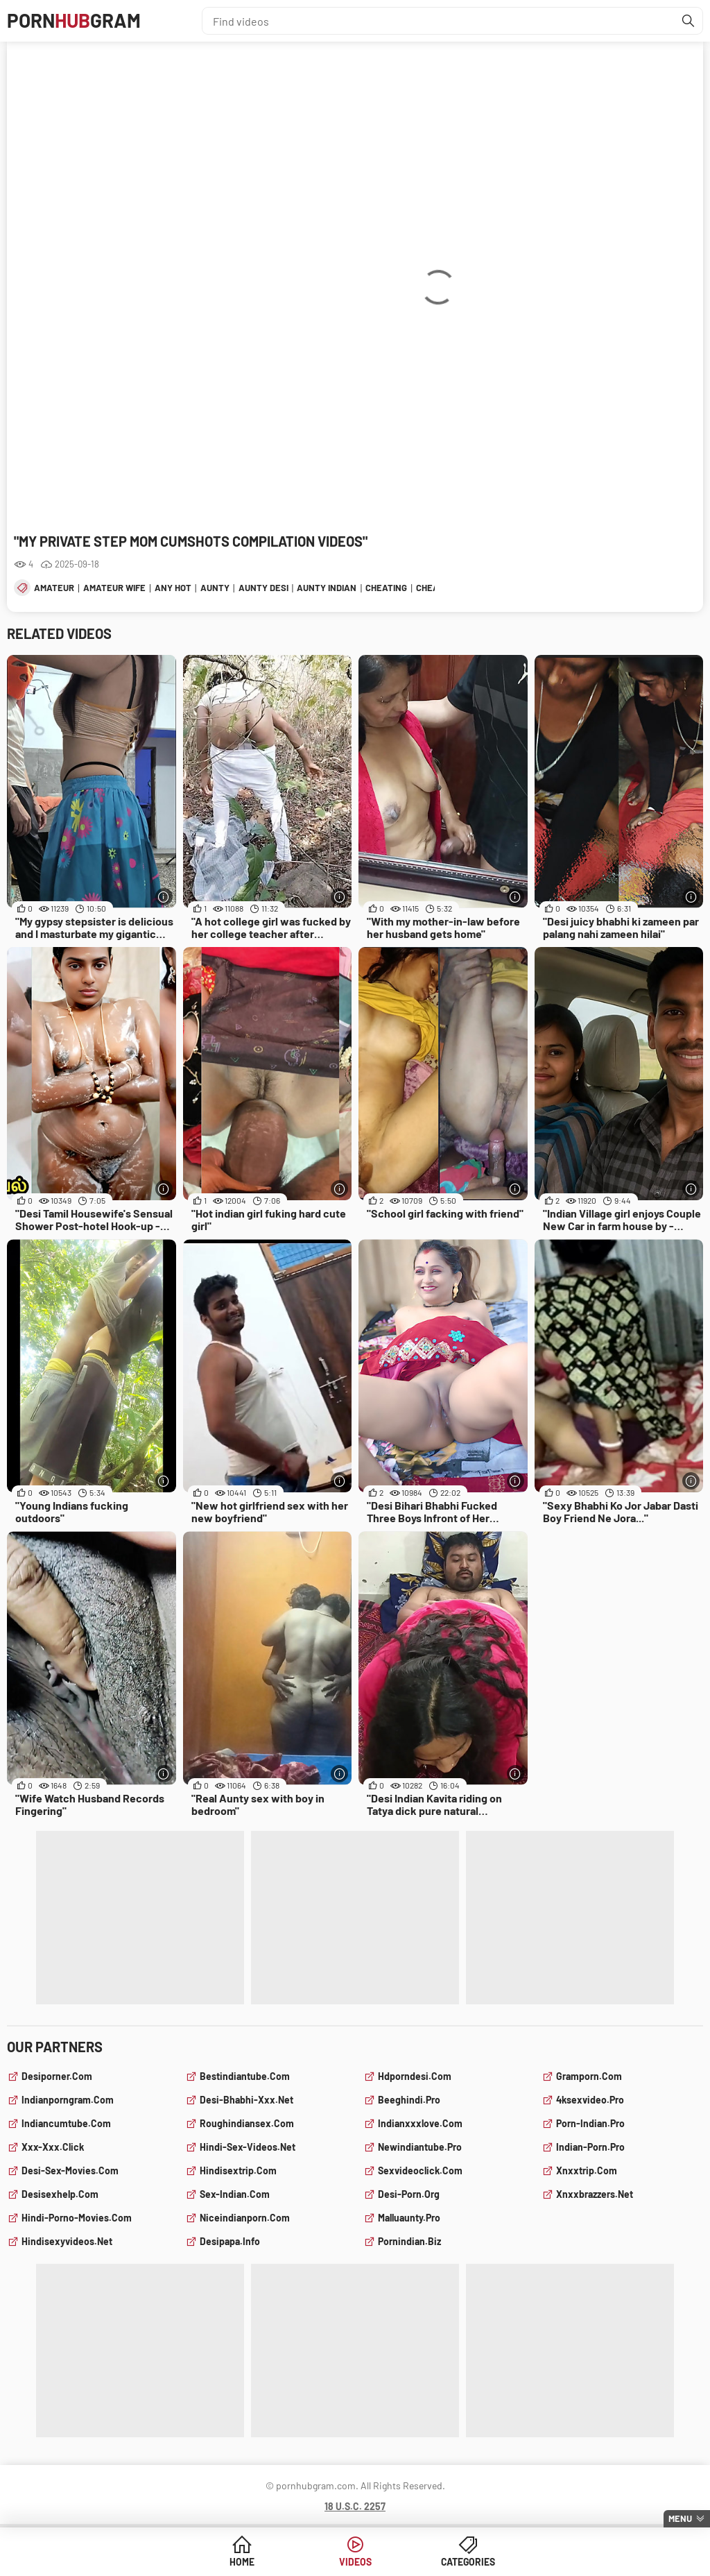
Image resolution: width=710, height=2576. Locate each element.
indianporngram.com (67, 2100)
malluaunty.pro (409, 2218)
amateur (54, 587)
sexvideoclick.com (420, 2170)
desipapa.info (230, 2241)
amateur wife (114, 587)
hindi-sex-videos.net (247, 2147)
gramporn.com (589, 2076)
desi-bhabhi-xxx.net (246, 2100)
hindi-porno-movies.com (76, 2218)
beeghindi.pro (409, 2100)
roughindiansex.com (247, 2123)
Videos (355, 2562)
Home (248, 2562)
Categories (461, 2562)
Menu (680, 2518)
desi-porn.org (409, 2194)
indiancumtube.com (66, 2123)
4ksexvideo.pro (590, 2100)
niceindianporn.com (245, 2218)
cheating (386, 587)
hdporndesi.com (414, 2076)
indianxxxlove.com (420, 2123)
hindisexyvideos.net (66, 2241)
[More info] (164, 896)
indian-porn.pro (590, 2147)
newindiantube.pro (420, 2147)
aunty (215, 587)
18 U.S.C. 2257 (355, 2506)
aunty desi (263, 587)
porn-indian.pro (590, 2123)
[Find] (688, 21)
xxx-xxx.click (52, 2147)
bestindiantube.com (245, 2076)
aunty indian (326, 587)
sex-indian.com (235, 2194)
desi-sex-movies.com (70, 2170)
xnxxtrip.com (586, 2170)
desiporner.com (56, 2076)
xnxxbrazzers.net (594, 2194)
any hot (173, 587)
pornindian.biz (409, 2241)
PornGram (75, 21)
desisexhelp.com (59, 2194)
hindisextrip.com (238, 2170)
